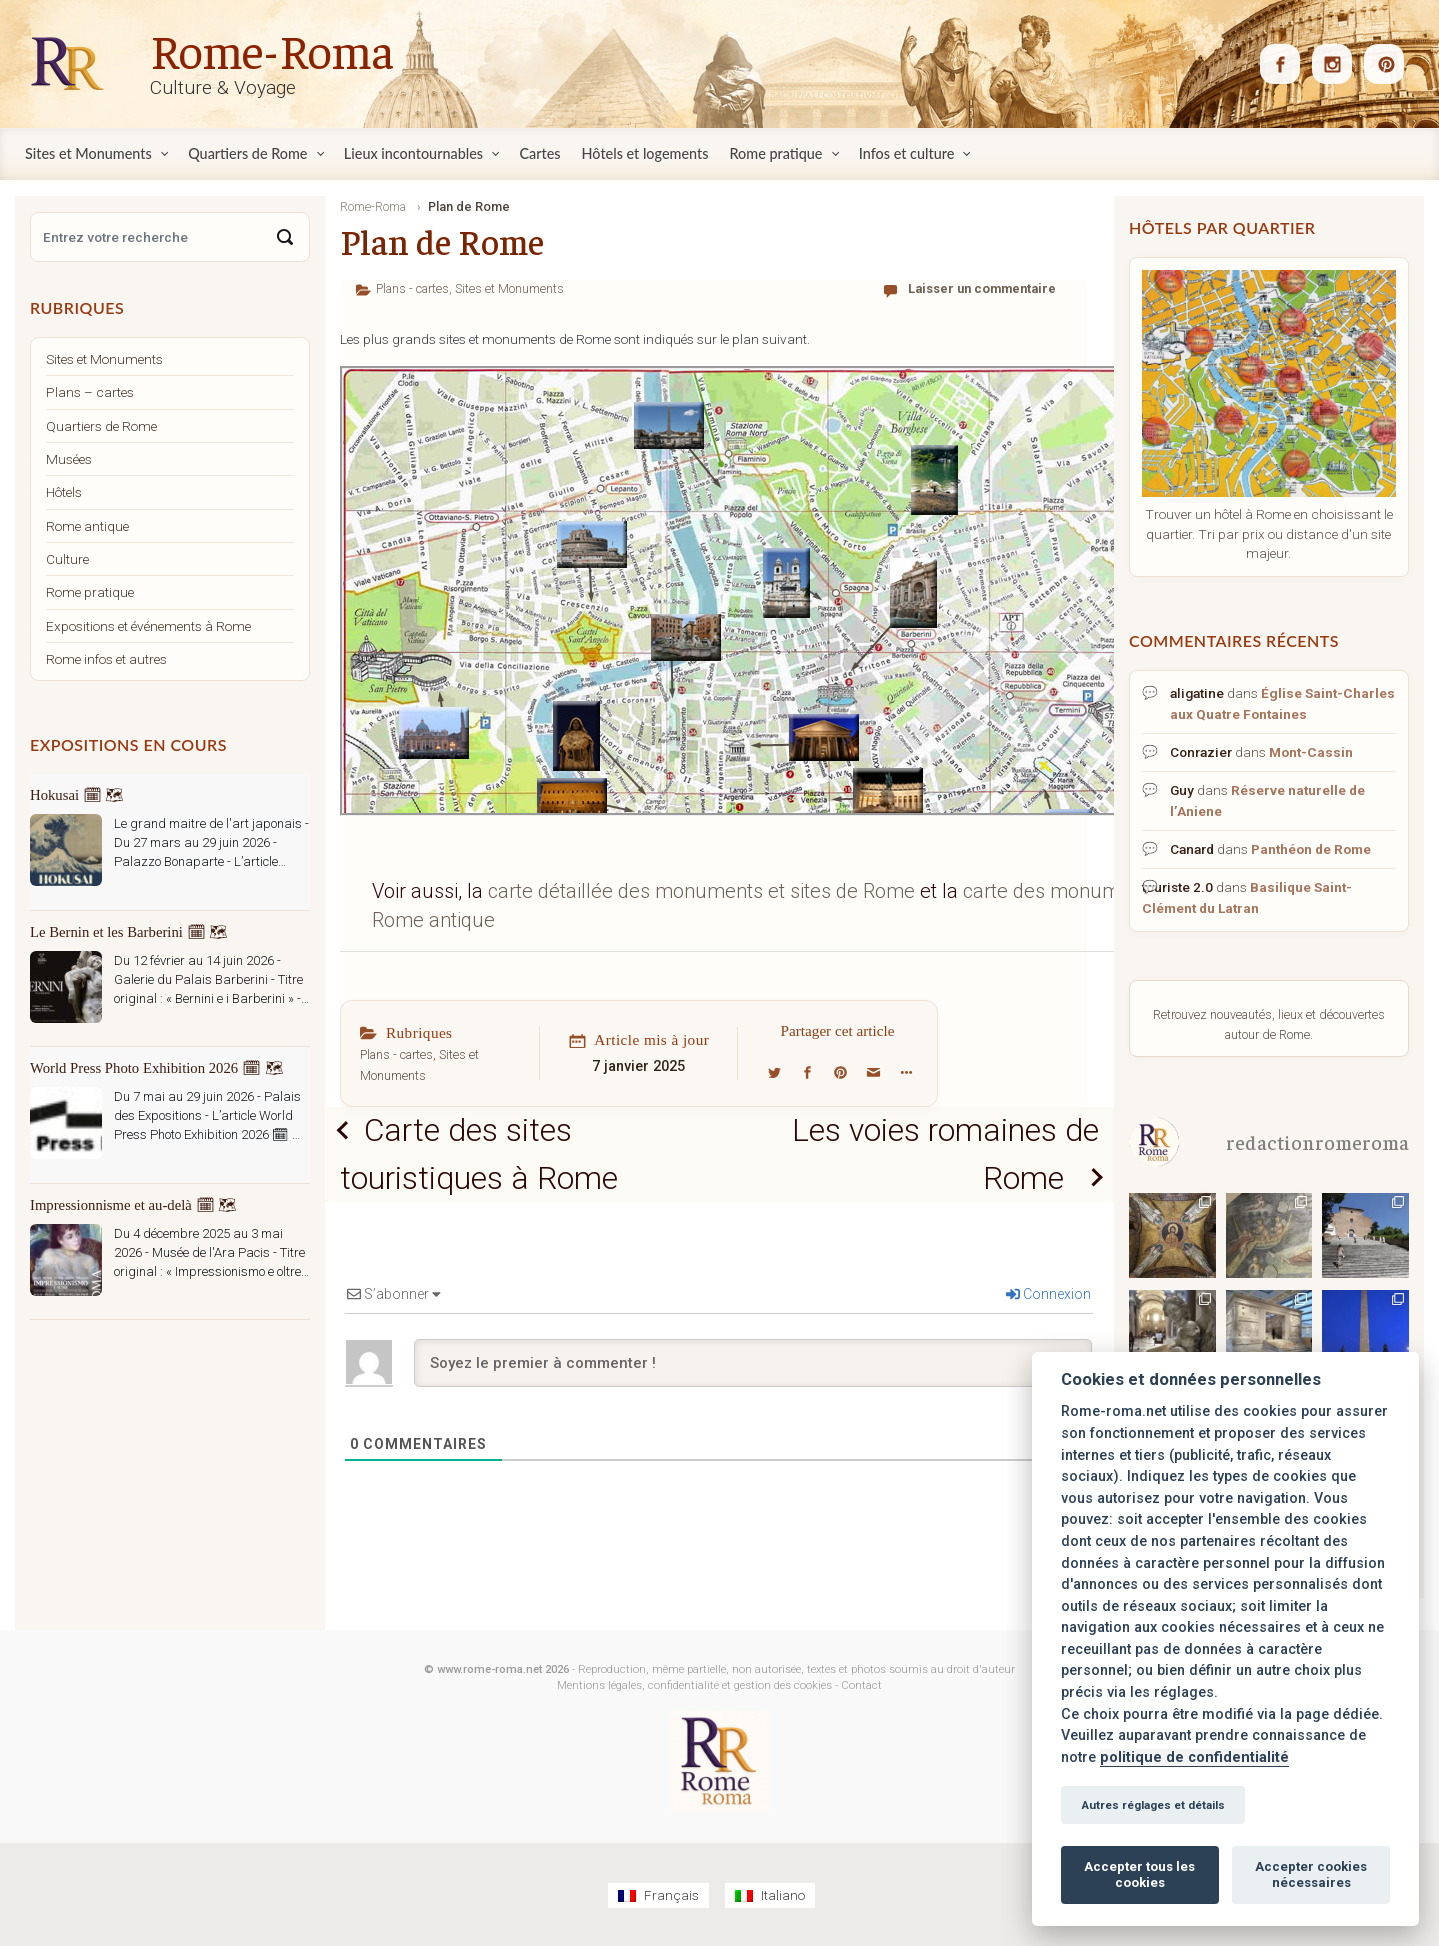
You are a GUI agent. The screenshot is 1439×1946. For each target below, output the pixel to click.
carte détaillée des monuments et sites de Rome (704, 891)
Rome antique (87, 526)
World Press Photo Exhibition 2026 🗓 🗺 (157, 1068)
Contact (861, 1685)
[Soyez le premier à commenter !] (753, 1364)
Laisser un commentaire (982, 288)
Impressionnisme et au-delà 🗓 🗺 (133, 1205)
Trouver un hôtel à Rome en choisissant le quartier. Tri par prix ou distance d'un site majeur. (1269, 533)
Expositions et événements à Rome (148, 626)
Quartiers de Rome (101, 426)
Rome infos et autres (106, 659)
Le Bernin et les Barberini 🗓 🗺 (129, 932)
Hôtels (64, 492)
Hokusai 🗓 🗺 (77, 795)
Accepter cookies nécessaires (1311, 1874)
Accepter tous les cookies (1139, 1874)
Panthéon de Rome (1311, 849)
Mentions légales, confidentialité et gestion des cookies (694, 1685)
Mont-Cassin (1311, 752)
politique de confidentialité (1194, 1757)
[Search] (285, 237)
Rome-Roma (272, 49)
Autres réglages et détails (1153, 1805)
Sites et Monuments (509, 288)
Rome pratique (90, 592)
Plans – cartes (90, 392)
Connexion (1048, 1295)
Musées (69, 459)
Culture (67, 559)
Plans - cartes (412, 288)
